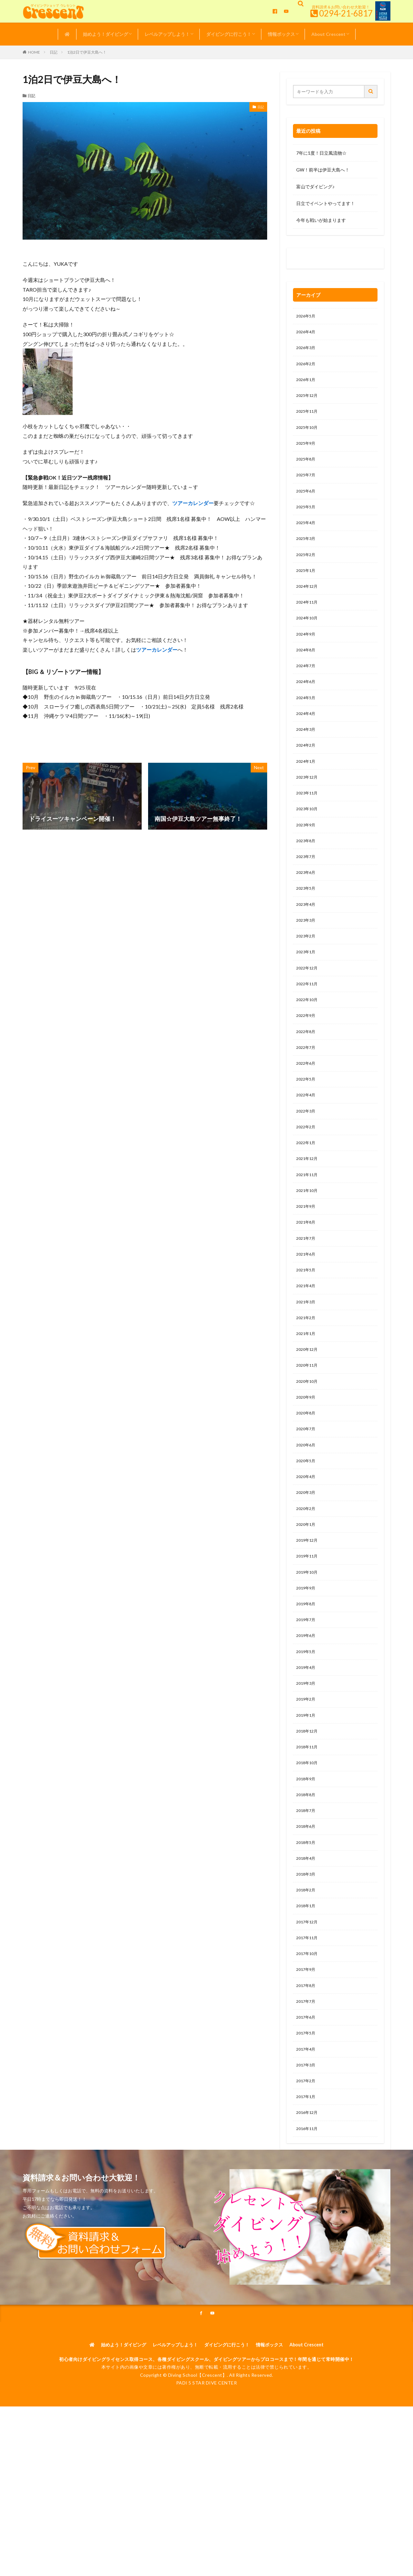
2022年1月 (307, 1190)
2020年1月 (307, 1593)
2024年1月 (307, 787)
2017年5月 (307, 2130)
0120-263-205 (313, 260)
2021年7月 (307, 1290)
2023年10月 (308, 837)
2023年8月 (307, 871)
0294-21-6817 (346, 13)
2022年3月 (307, 1156)
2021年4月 (307, 1341)
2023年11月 (308, 820)
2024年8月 (307, 669)
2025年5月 (307, 518)
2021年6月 (307, 1307)
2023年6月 (307, 904)
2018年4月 (307, 1945)
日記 (53, 52)
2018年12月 (308, 1811)
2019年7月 (307, 1693)
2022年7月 (307, 1089)
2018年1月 (307, 1996)
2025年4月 (307, 535)
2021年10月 (308, 1240)
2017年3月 (307, 2164)
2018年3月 (307, 1962)
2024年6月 (307, 703)
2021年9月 (307, 1257)
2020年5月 (307, 1525)
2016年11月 (308, 2231)
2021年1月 (307, 1391)
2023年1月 (307, 988)
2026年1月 (307, 384)
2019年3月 (307, 1761)
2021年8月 (307, 1274)
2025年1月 (307, 585)
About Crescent (328, 34)
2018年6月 (307, 1912)
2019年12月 (308, 1609)
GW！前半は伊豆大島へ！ (322, 169)
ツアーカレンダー (193, 503)
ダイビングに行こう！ (228, 34)
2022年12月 (308, 1005)
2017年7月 (307, 2096)
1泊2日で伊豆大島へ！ (86, 52)
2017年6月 (307, 2113)
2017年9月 (307, 2063)
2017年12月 (308, 2012)
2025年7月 (307, 484)
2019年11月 (308, 1626)
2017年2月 (307, 2180)
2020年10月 (308, 1441)
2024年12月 (308, 602)
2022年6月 (307, 1106)
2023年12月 (308, 803)
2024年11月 (308, 619)
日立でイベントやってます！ (325, 203)
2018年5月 (307, 1928)
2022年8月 (307, 1072)
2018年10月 (308, 1844)
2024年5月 (307, 719)
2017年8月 (307, 2080)
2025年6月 (307, 501)
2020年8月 (307, 1475)
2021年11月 (308, 1223)
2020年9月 (307, 1458)
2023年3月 (307, 954)
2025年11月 (308, 417)
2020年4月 (307, 1542)
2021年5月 (307, 1324)
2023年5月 (307, 921)
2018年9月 (307, 1861)
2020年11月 (308, 1425)
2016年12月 (308, 2214)
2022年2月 (307, 1173)
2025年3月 (307, 551)
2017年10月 (308, 2046)
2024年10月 (308, 635)
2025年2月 (307, 568)
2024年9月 (307, 652)
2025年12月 (308, 400)
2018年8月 (307, 1878)
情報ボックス (281, 34)
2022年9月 (307, 1055)
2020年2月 (307, 1576)
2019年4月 (307, 1744)
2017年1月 (307, 2197)
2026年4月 (307, 333)
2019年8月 (307, 1677)
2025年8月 (307, 468)
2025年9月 (307, 451)
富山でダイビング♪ (315, 186)
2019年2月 (307, 1777)
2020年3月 (307, 1559)
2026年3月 (307, 350)
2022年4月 (307, 1139)
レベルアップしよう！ (167, 34)
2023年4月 (307, 938)
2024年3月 (307, 753)
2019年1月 (307, 1794)
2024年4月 (307, 736)
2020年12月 (308, 1408)
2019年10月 (308, 1643)
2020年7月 (307, 1492)
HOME (34, 52)
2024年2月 (307, 770)
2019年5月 (307, 1727)
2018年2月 (307, 1979)
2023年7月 (307, 887)
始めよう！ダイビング (105, 34)
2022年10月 (308, 1038)
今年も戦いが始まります (321, 220)
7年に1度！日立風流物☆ (321, 153)
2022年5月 (307, 1122)
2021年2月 (307, 1374)
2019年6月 (307, 1710)
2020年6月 (307, 1509)
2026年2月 (307, 367)
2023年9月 (307, 854)
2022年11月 (308, 1022)
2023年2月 (307, 971)
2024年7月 (307, 686)
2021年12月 (308, 1206)
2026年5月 (307, 316)
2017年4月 (307, 2147)
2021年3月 (307, 1357)
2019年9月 (307, 1660)
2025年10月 (308, 434)
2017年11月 (308, 2029)
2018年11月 (308, 1828)
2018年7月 (307, 1895)
